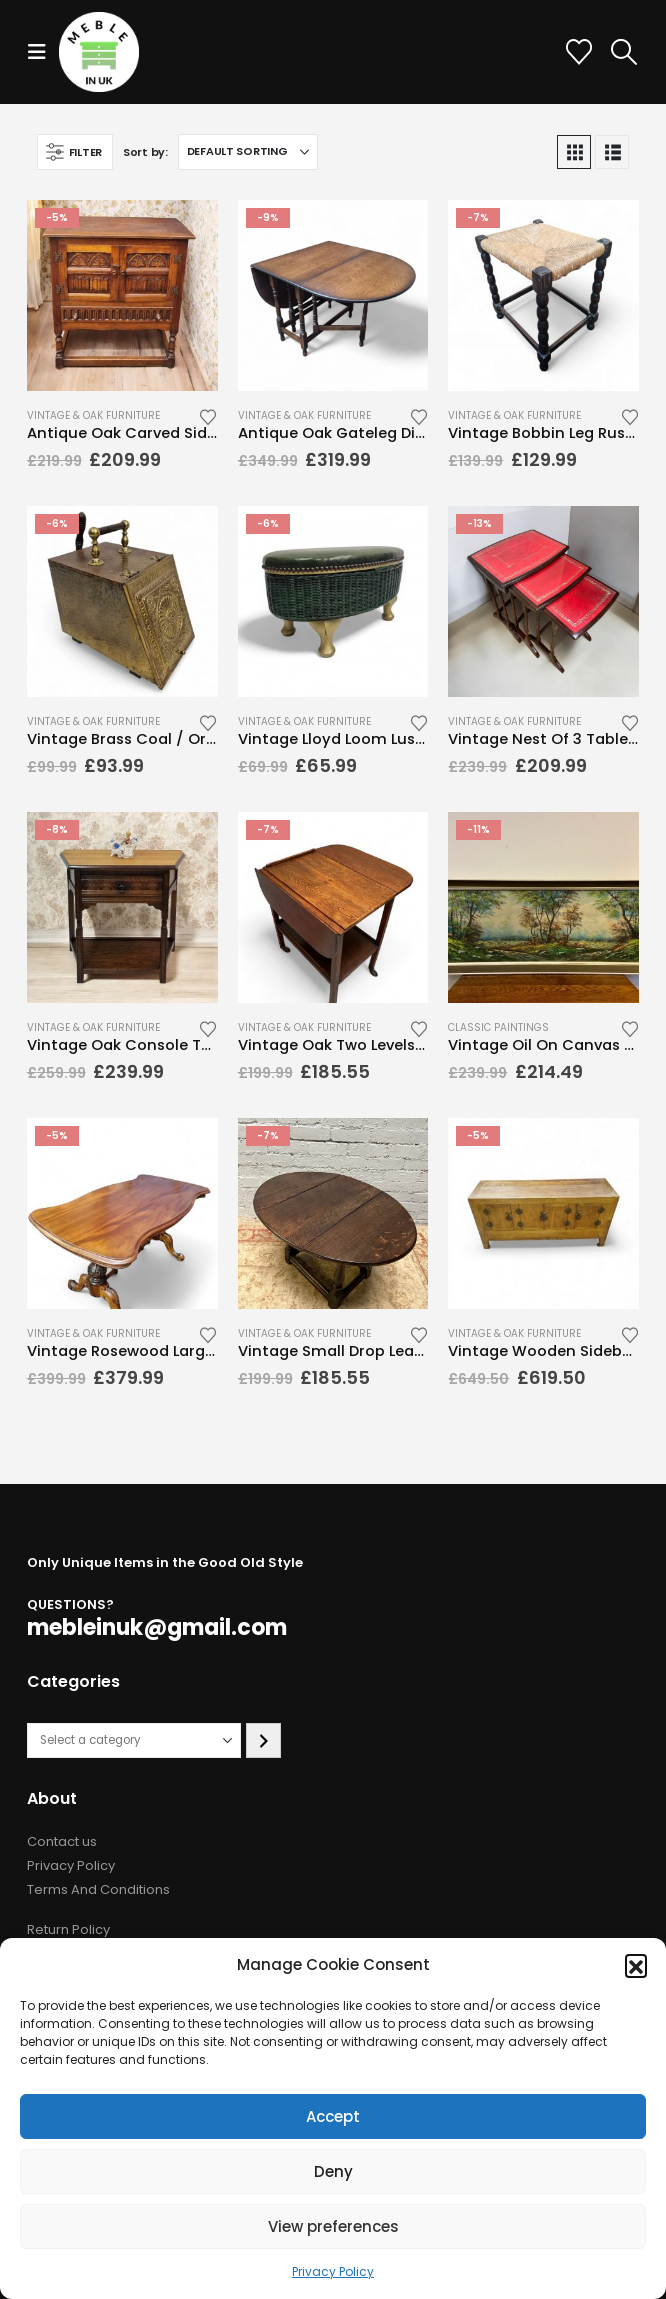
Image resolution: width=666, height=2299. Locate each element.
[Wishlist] (578, 52)
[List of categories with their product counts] (134, 1740)
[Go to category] (263, 1740)
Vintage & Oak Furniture (93, 415)
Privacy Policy (333, 2271)
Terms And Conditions (98, 1889)
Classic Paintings (498, 1027)
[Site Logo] (99, 52)
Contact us (62, 1841)
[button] (636, 1965)
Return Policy (68, 1929)
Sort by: (145, 152)
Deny (333, 2171)
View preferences (333, 2226)
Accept (333, 2116)
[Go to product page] (122, 295)
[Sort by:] (248, 152)
